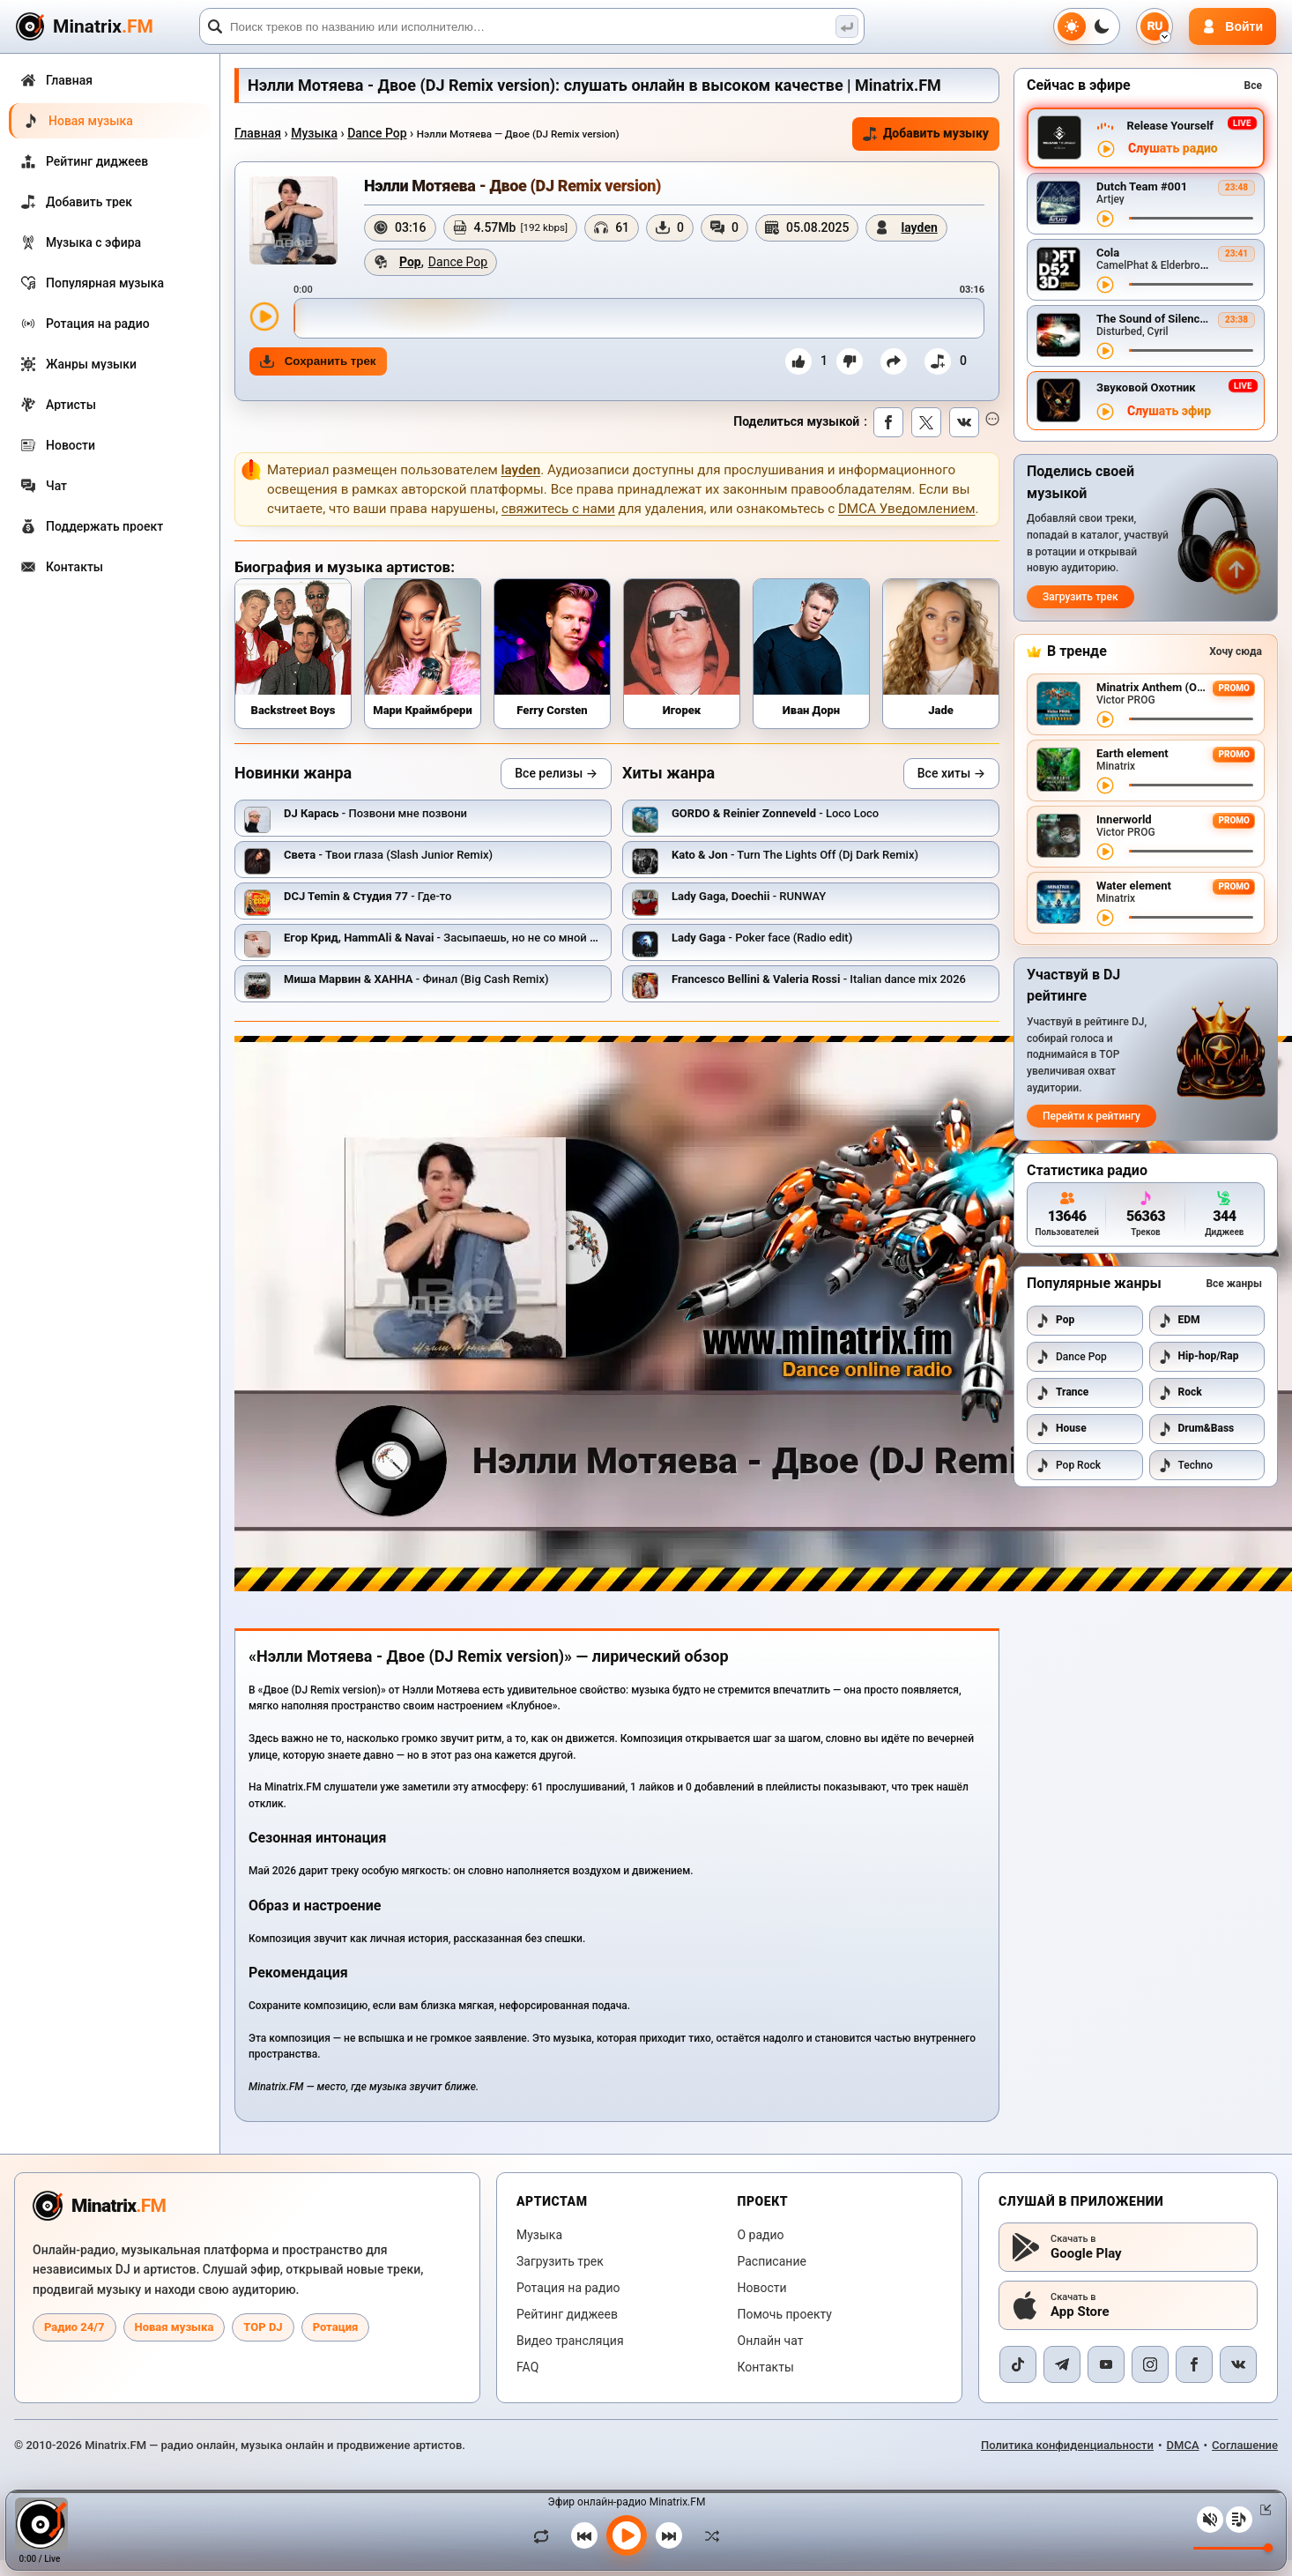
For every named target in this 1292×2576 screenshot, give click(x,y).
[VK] (1238, 2364)
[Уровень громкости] (1233, 2548)
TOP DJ (262, 2327)
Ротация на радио (568, 2288)
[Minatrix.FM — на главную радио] (99, 2206)
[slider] (638, 318)
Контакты (766, 2367)
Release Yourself (1170, 125)
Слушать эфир (1169, 411)
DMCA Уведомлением (907, 509)
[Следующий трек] (669, 2535)
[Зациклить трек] (545, 2535)
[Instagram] (1150, 2364)
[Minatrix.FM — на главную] (105, 26)
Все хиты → (951, 773)
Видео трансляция (570, 2341)
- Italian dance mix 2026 (819, 979)
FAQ (527, 2367)
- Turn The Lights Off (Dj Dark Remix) (795, 854)
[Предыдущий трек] (584, 2535)
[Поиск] (532, 26)
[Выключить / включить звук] (1210, 2519)
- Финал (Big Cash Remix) (416, 979)
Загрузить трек (1080, 597)
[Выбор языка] (1154, 26)
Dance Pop (376, 133)
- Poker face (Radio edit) (762, 937)
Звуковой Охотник (1146, 387)
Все (1253, 85)
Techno (1186, 1465)
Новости (762, 2288)
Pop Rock (1068, 1465)
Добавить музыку (926, 133)
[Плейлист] (1239, 2519)
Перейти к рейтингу (1091, 1116)
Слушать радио (1173, 148)
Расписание (772, 2261)
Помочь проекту (785, 2314)
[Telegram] (1061, 2364)
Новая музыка (174, 2327)
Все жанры (1234, 1283)
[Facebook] (1194, 2364)
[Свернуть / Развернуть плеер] (1262, 2510)
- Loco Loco (775, 813)
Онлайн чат (771, 2341)
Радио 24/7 (74, 2327)
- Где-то (367, 896)
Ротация (336, 2327)
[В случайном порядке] (707, 2535)
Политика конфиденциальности (1067, 2445)
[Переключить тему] (1086, 26)
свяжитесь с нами (558, 509)
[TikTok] (1017, 2364)
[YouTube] (1106, 2364)
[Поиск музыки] (846, 26)
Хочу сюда (1235, 651)
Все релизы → (556, 773)
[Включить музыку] (626, 2535)
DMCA (1183, 2445)
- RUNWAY (749, 896)
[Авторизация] (1232, 26)
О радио (761, 2235)
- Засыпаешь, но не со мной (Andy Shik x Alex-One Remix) (512, 937)
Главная (257, 133)
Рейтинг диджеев (567, 2314)
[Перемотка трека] (1191, 218)
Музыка (314, 133)
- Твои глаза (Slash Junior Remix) (388, 854)
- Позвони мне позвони (375, 813)
